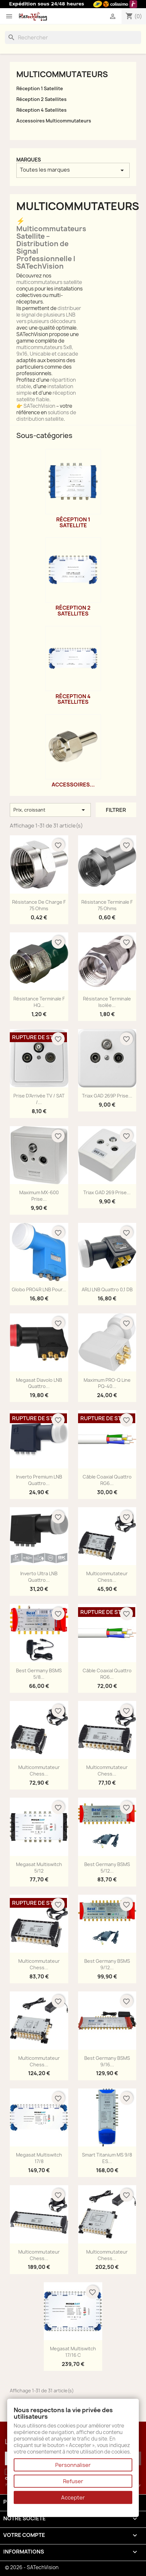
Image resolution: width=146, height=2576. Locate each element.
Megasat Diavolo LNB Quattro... (39, 1383)
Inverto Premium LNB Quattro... (39, 1480)
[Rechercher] (73, 37)
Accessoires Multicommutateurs (53, 121)
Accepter (73, 2497)
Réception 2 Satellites (41, 99)
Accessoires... (73, 784)
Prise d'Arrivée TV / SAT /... (39, 1099)
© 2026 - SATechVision (31, 2567)
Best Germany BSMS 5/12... (107, 1867)
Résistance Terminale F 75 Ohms (107, 905)
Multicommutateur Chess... (107, 1576)
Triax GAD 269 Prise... (107, 1192)
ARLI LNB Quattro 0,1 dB (107, 1289)
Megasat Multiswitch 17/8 (39, 2158)
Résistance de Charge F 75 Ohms (39, 905)
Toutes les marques (73, 170)
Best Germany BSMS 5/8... (39, 1673)
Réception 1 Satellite (39, 88)
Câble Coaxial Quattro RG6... (107, 1480)
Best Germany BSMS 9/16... (107, 2061)
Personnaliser (73, 2465)
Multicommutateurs (62, 74)
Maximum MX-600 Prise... (39, 1195)
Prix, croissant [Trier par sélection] (50, 810)
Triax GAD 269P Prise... (107, 1096)
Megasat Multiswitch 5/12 (39, 1867)
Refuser (73, 2481)
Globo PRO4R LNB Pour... (39, 1289)
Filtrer (116, 810)
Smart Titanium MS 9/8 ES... (107, 2158)
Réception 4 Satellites (41, 110)
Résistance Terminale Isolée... (107, 1002)
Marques (28, 159)
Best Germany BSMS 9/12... (107, 1964)
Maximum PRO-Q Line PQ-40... (107, 1383)
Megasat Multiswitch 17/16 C (73, 2351)
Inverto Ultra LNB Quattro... (38, 1576)
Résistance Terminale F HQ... (39, 1002)
